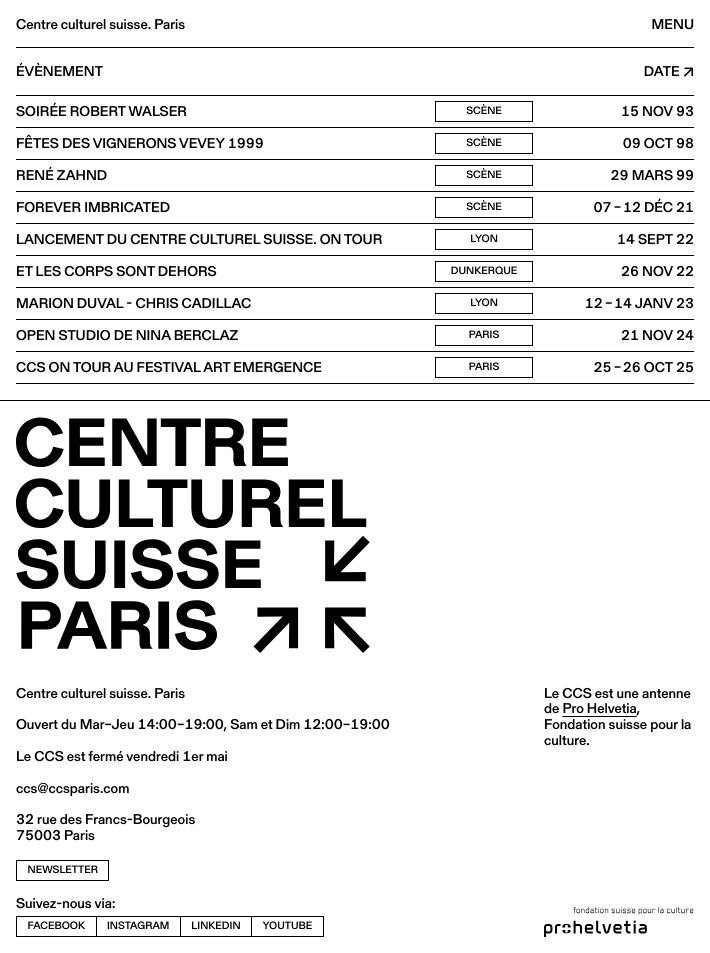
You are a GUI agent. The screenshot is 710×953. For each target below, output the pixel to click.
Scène (484, 110)
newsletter (63, 869)
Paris (484, 334)
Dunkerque (484, 270)
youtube (288, 925)
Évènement (59, 72)
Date (662, 72)
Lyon (484, 238)
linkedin (215, 925)
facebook (57, 925)
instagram (138, 925)
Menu (673, 24)
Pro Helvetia (599, 708)
